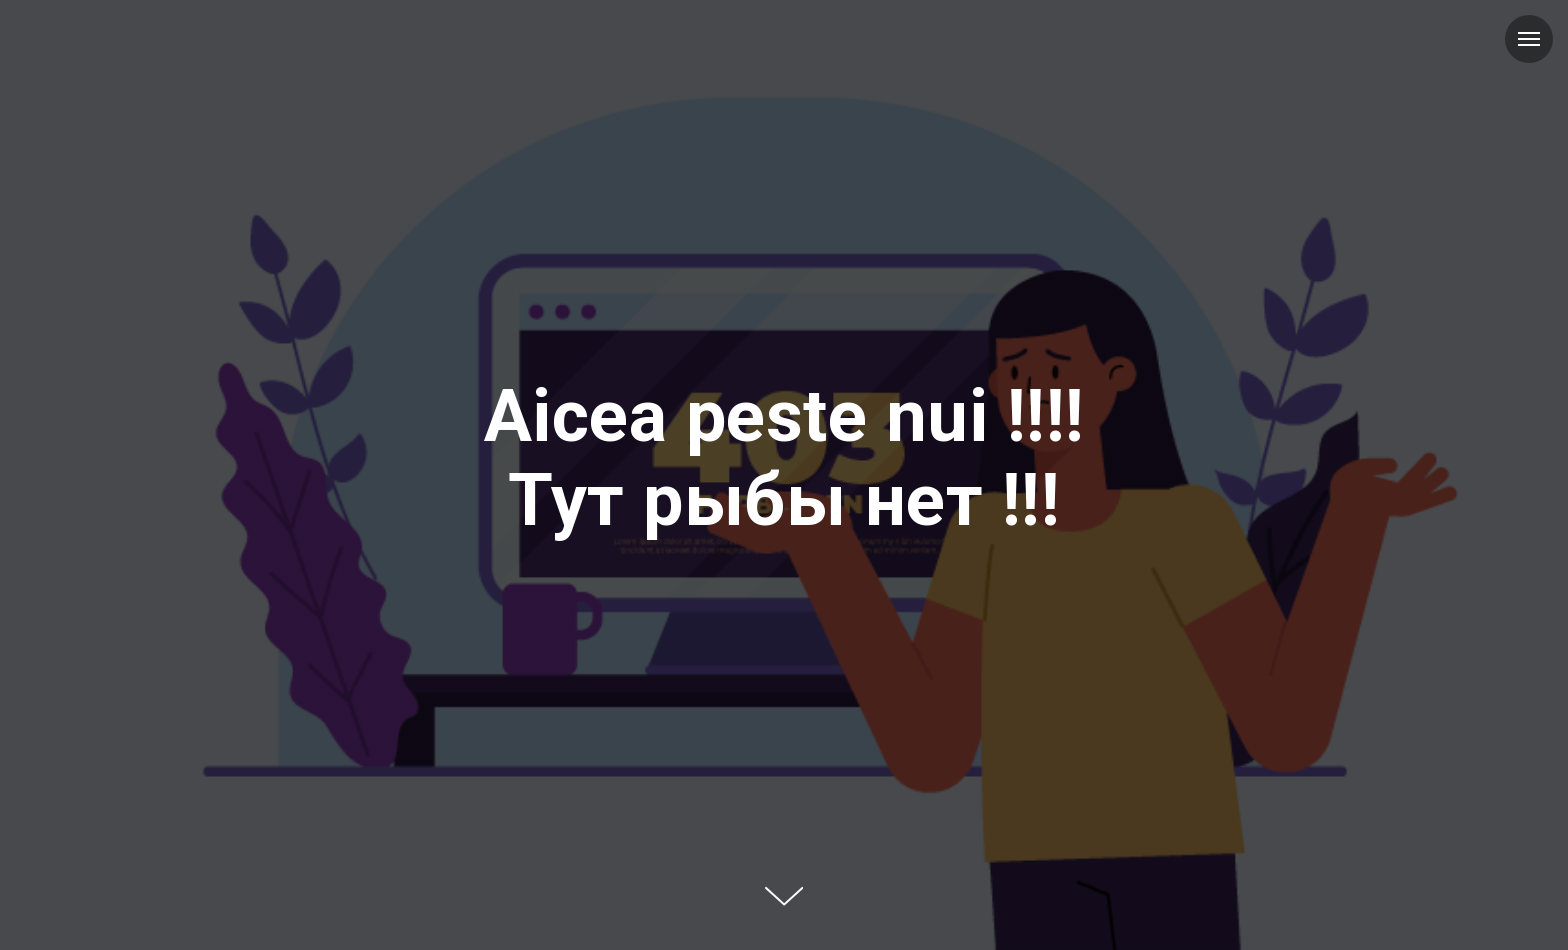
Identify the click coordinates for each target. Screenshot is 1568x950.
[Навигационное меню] (1529, 39)
